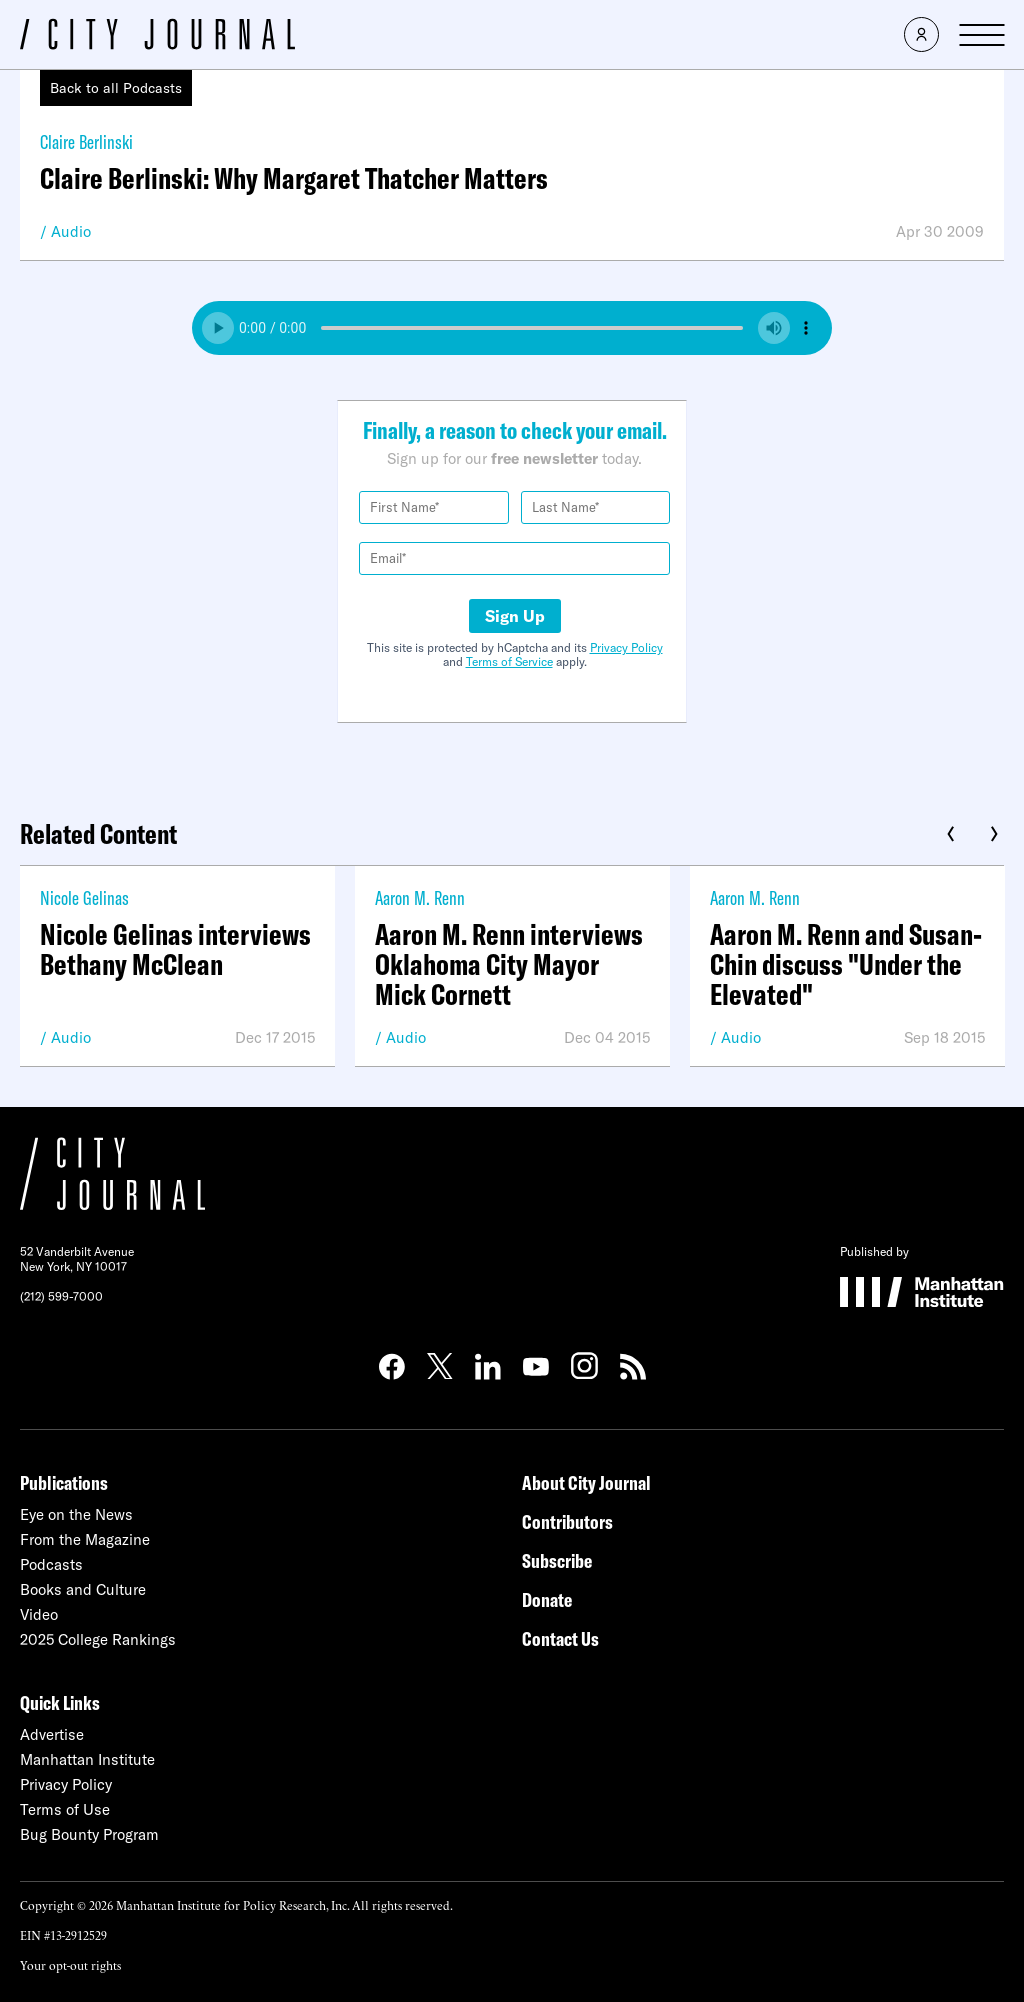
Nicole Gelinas (84, 897)
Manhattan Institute (87, 1759)
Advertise (52, 1734)
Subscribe (557, 1560)
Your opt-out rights (70, 1964)
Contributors (567, 1521)
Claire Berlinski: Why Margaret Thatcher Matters (294, 178)
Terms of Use (65, 1809)
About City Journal (586, 1482)
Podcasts (51, 1564)
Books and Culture (83, 1589)
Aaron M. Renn (420, 897)
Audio (71, 231)
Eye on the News (76, 1514)
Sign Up (515, 616)
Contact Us (560, 1638)
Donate (547, 1599)
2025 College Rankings (98, 1639)
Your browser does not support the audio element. (512, 328)
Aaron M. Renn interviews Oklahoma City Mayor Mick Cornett (509, 964)
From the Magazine (85, 1539)
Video (39, 1614)
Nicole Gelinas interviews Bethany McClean (175, 949)
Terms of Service (509, 661)
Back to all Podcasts (116, 88)
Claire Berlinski (86, 141)
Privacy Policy (626, 647)
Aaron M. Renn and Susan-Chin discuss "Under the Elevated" (846, 964)
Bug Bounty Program (89, 1834)
